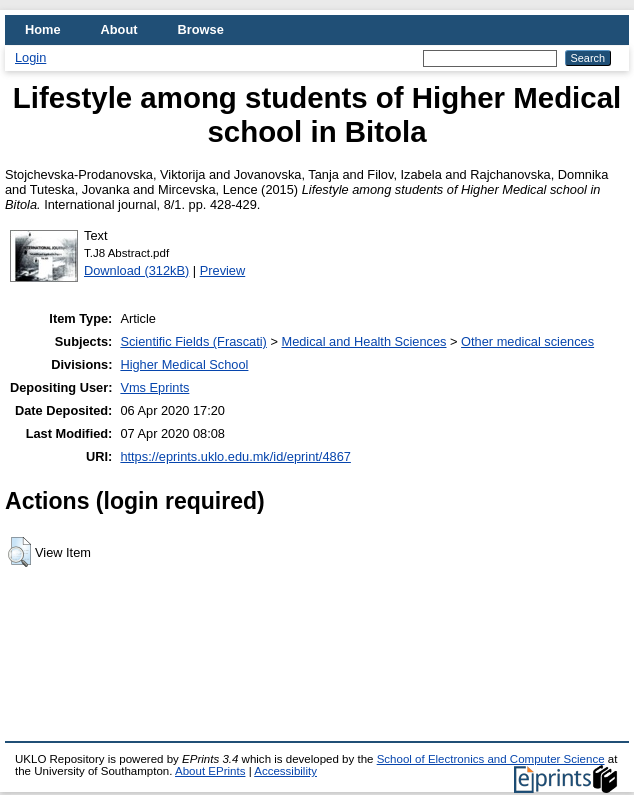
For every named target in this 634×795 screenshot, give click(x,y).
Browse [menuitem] (201, 29)
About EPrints (210, 771)
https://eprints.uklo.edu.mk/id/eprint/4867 (235, 456)
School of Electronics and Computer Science (491, 759)
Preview (223, 270)
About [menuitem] (119, 29)
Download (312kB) (136, 270)
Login (30, 57)
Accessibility (285, 771)
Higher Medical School (184, 364)
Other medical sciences (527, 341)
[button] (19, 552)
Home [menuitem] (43, 29)
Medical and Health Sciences (363, 341)
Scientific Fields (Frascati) (193, 341)
